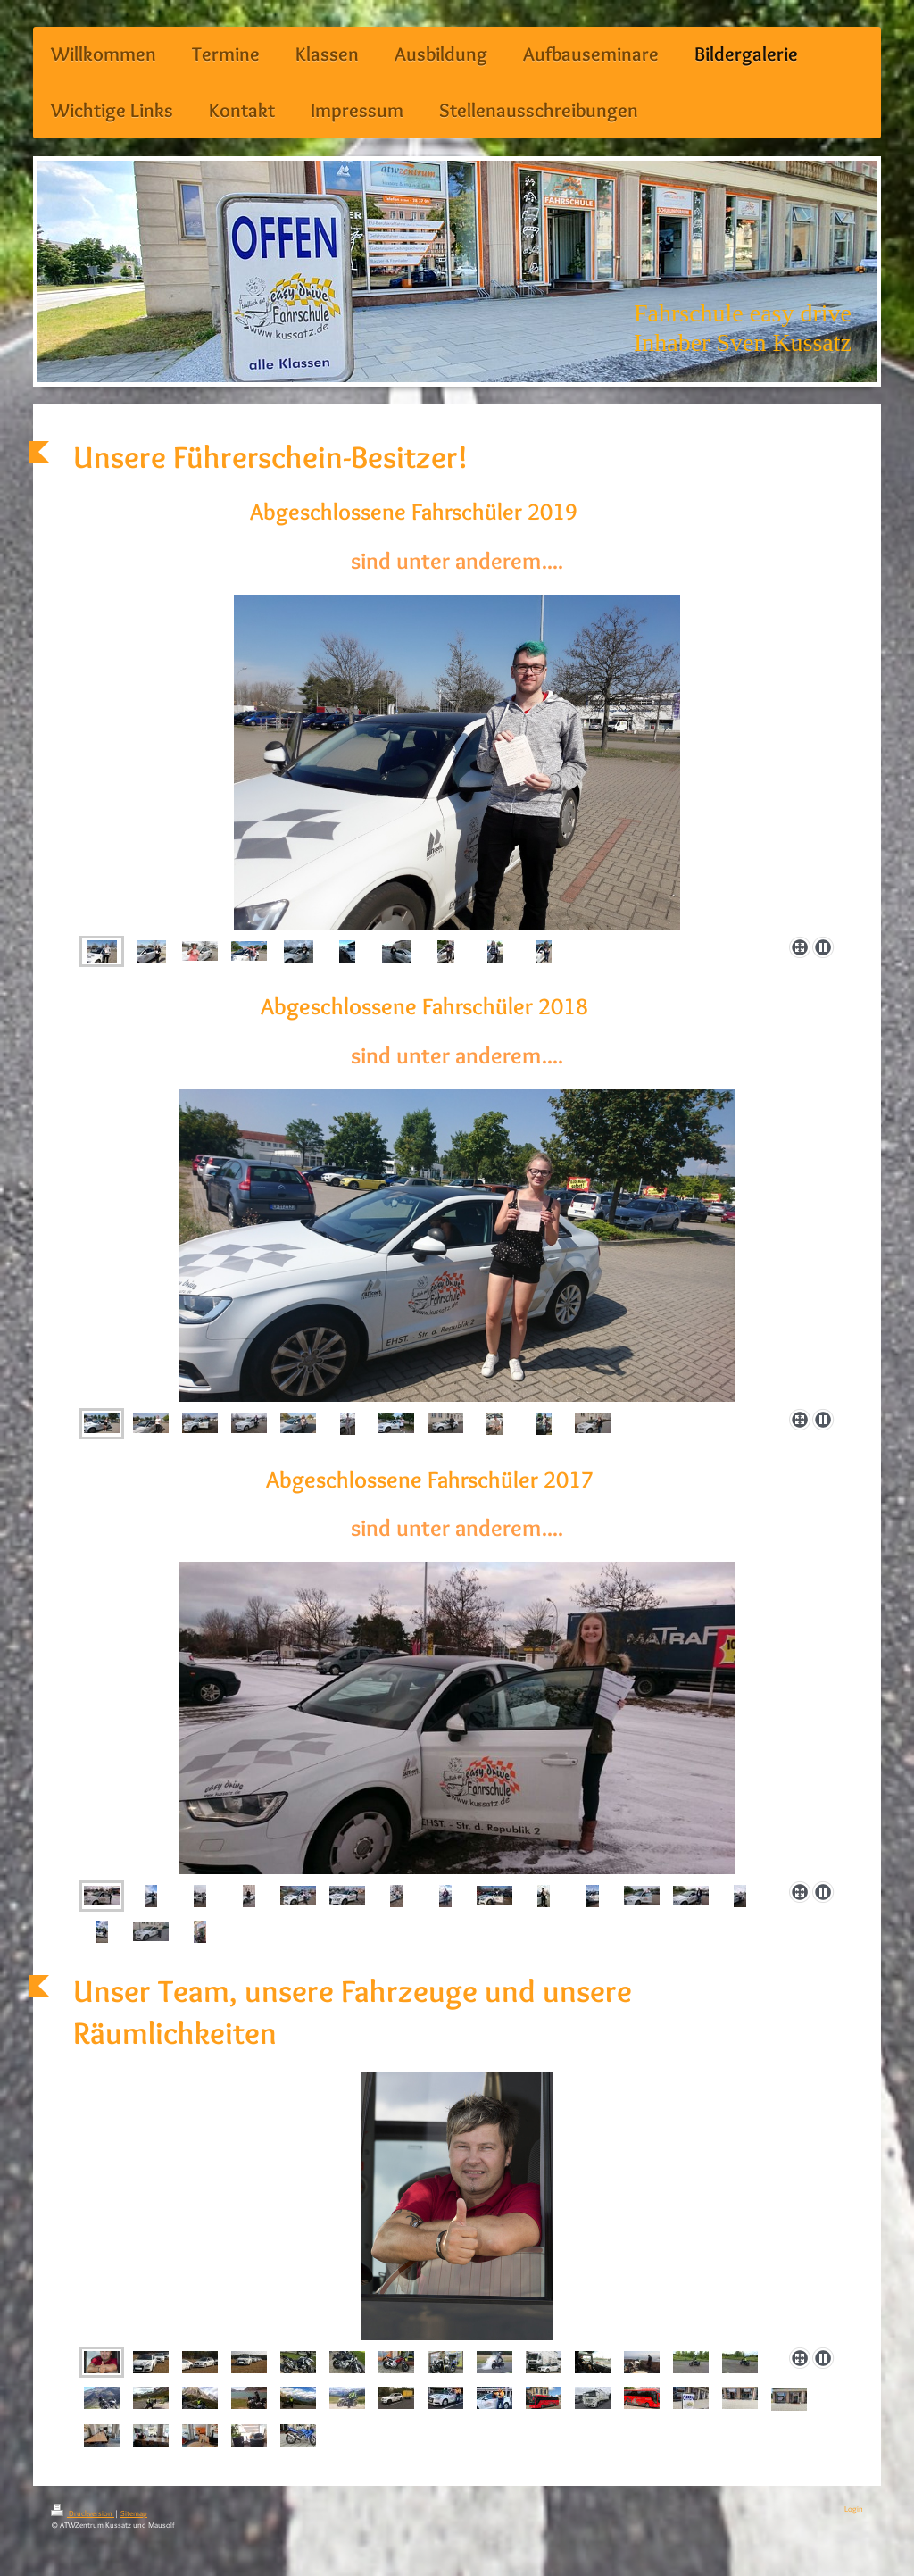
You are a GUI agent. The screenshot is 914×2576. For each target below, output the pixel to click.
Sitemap (133, 2513)
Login (853, 2508)
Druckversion (82, 2513)
